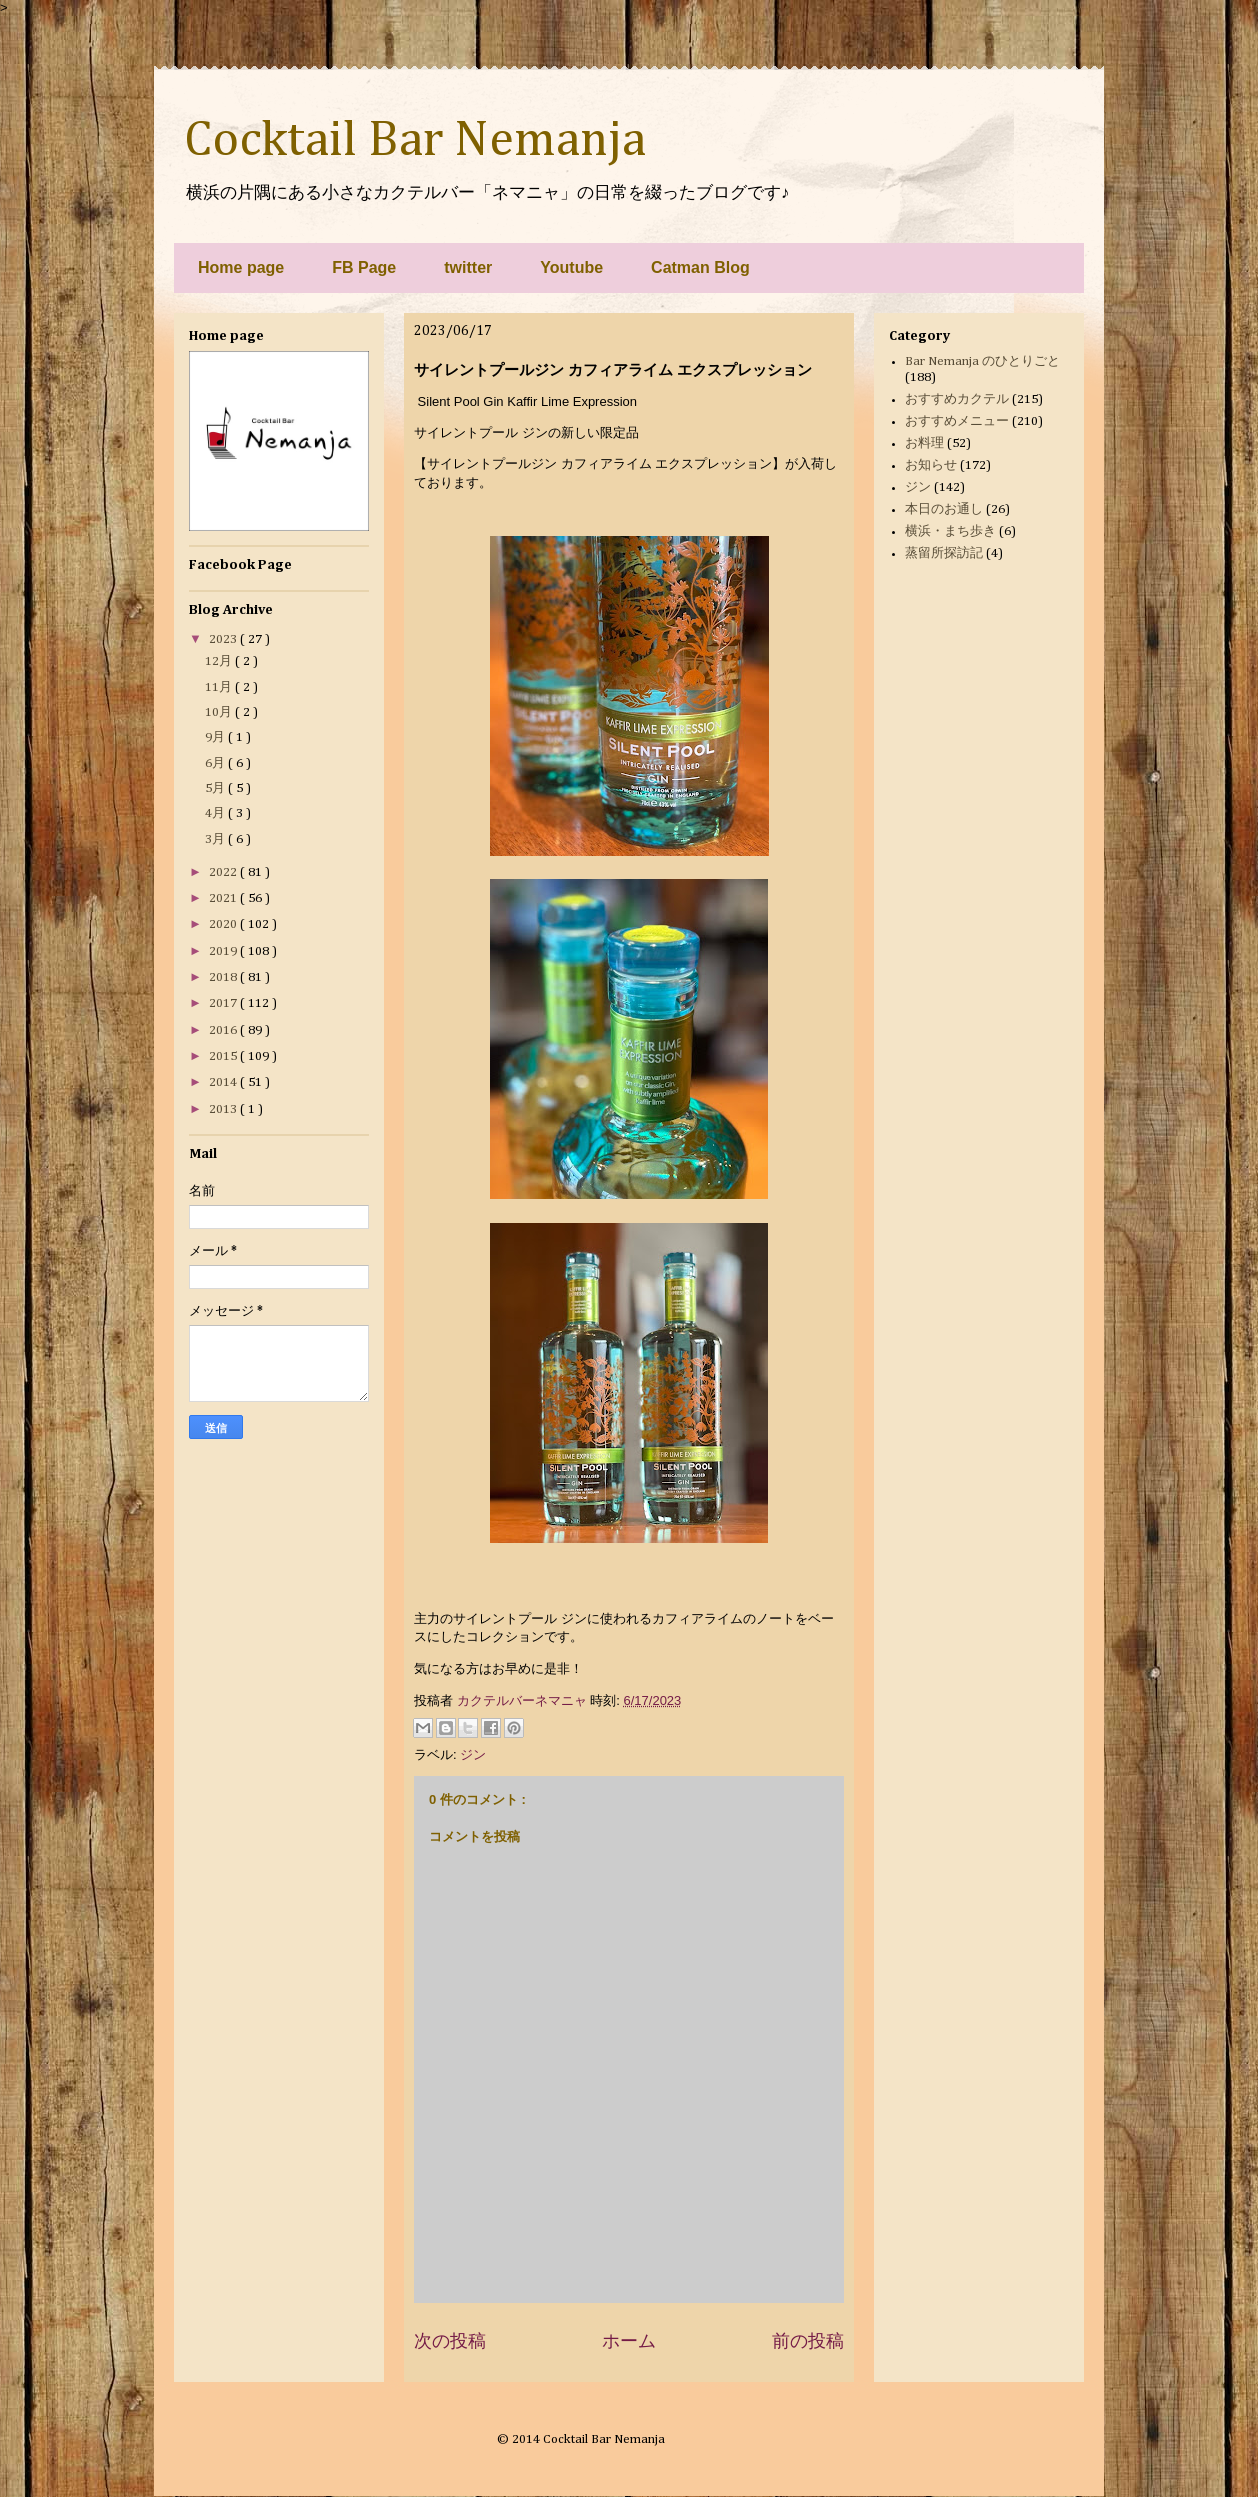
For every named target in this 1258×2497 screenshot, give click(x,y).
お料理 (924, 443)
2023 (224, 639)
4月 (216, 813)
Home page (241, 267)
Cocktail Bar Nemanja (415, 141)
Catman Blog (700, 267)
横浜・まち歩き (950, 531)
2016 (224, 1030)
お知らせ (931, 465)
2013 (224, 1109)
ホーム (629, 2341)
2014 (224, 1082)
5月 (216, 788)
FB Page (364, 267)
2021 (224, 898)
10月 (220, 712)
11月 (220, 687)
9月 (216, 737)
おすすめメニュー (957, 421)
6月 (216, 763)
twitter (468, 267)
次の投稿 (450, 2341)
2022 (224, 872)
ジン (473, 1754)
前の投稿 (808, 2341)
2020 (224, 924)
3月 (216, 839)
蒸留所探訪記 (944, 553)
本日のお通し (944, 509)
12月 (220, 661)
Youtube (571, 267)
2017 (224, 1003)
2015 (224, 1056)
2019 (224, 951)
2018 (224, 977)
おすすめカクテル (957, 399)
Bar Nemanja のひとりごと (982, 361)
